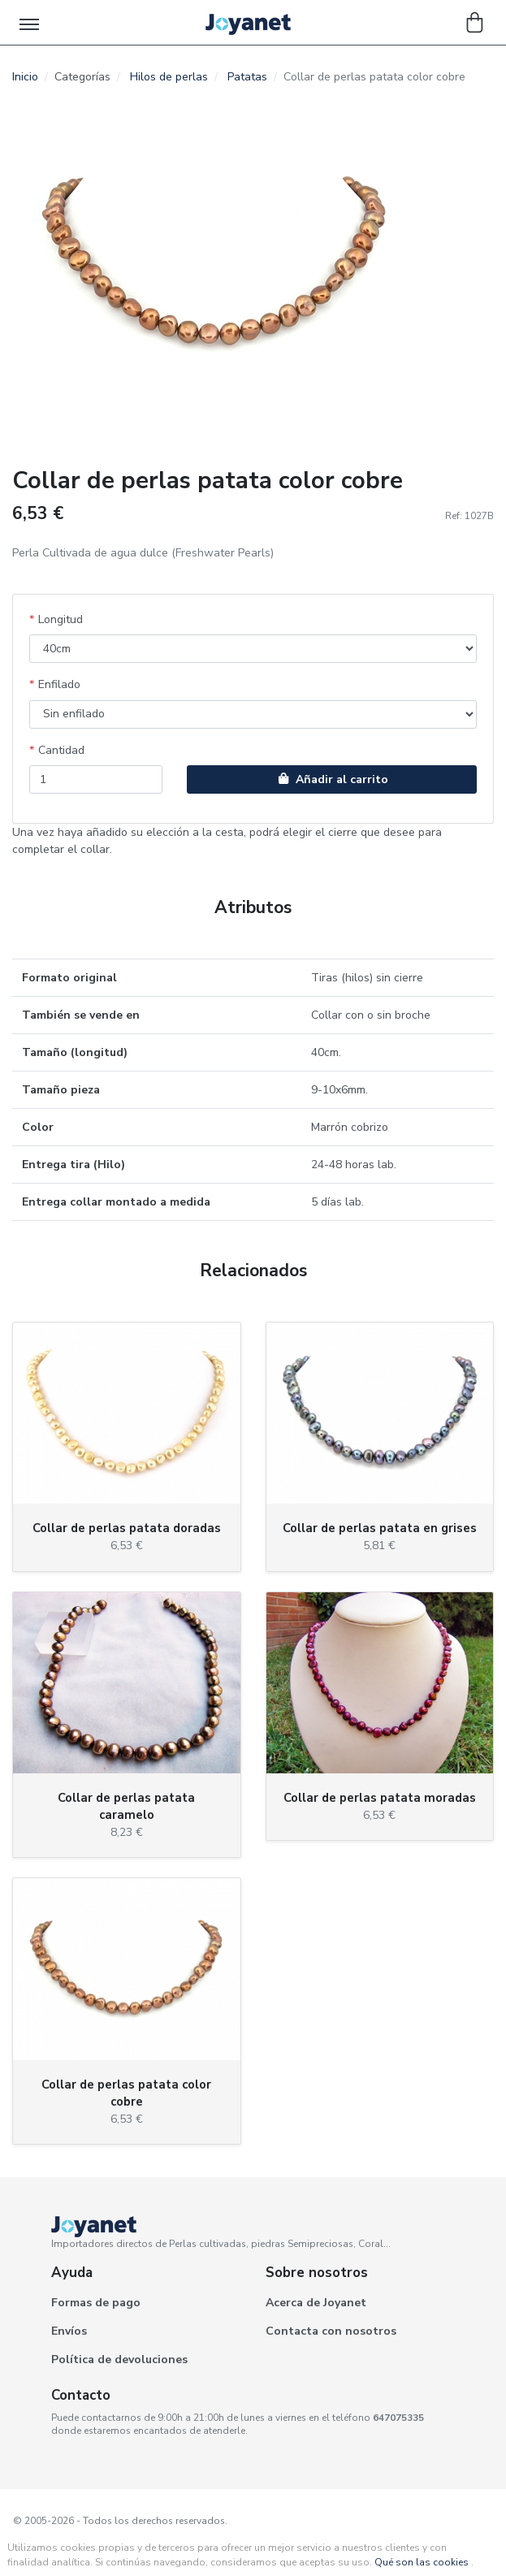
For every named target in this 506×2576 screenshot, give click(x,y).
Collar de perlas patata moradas (379, 1798)
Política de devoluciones (119, 2359)
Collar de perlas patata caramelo (126, 1806)
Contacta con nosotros (331, 2331)
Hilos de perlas (169, 76)
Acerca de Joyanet (316, 2302)
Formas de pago (96, 2302)
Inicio (25, 76)
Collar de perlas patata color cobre (126, 2093)
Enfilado (59, 684)
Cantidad (61, 750)
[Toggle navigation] (30, 22)
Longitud (60, 619)
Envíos (69, 2331)
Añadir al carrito (331, 779)
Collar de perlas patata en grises (380, 1528)
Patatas (247, 76)
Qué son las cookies (421, 2562)
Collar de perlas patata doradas (126, 1528)
